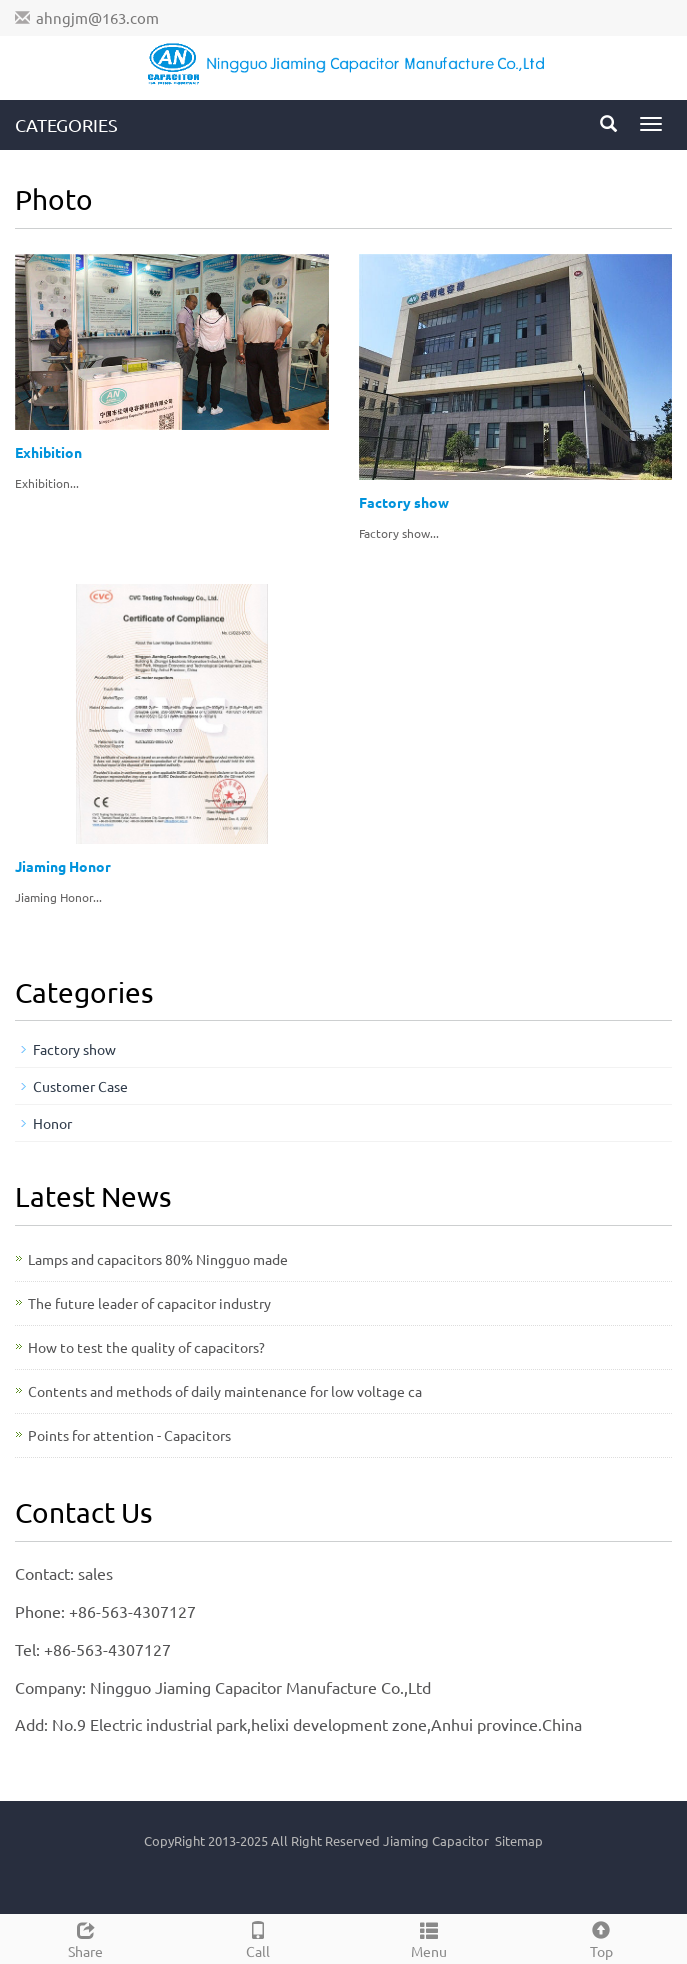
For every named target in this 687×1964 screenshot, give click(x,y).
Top (601, 1937)
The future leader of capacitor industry (149, 1303)
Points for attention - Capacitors (129, 1435)
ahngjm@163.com (97, 17)
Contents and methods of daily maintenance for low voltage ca (225, 1391)
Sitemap (519, 1840)
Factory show (404, 502)
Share (86, 1937)
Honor (52, 1123)
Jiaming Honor (63, 866)
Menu (430, 1937)
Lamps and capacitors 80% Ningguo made (158, 1259)
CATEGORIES (66, 124)
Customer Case (80, 1086)
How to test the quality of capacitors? (146, 1347)
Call (258, 1937)
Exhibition (48, 452)
